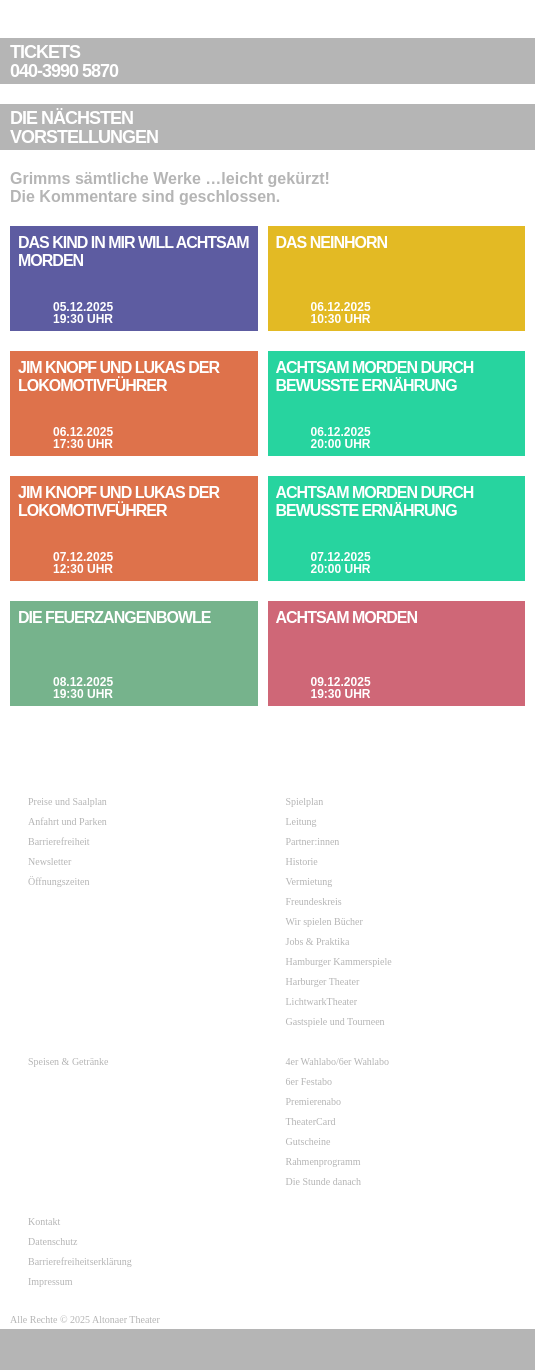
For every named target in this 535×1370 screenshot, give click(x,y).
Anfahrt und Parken (67, 821)
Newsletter (49, 861)
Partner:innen (313, 841)
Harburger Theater (323, 981)
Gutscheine (308, 1141)
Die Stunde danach (324, 1181)
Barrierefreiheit (59, 841)
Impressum (50, 1281)
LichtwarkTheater (322, 1001)
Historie (302, 861)
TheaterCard (311, 1121)
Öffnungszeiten (58, 881)
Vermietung (309, 881)
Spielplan (305, 801)
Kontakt (44, 1221)
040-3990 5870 (270, 62)
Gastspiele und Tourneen (335, 1021)
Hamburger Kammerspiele (339, 961)
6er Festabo (309, 1081)
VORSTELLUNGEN (270, 128)
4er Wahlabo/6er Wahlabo (338, 1061)
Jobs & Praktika (318, 941)
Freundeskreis (314, 901)
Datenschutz (52, 1241)
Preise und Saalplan (67, 801)
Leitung (301, 821)
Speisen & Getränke (68, 1061)
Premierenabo (314, 1101)
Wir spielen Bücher (324, 921)
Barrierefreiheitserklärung (80, 1261)
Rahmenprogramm (323, 1161)
